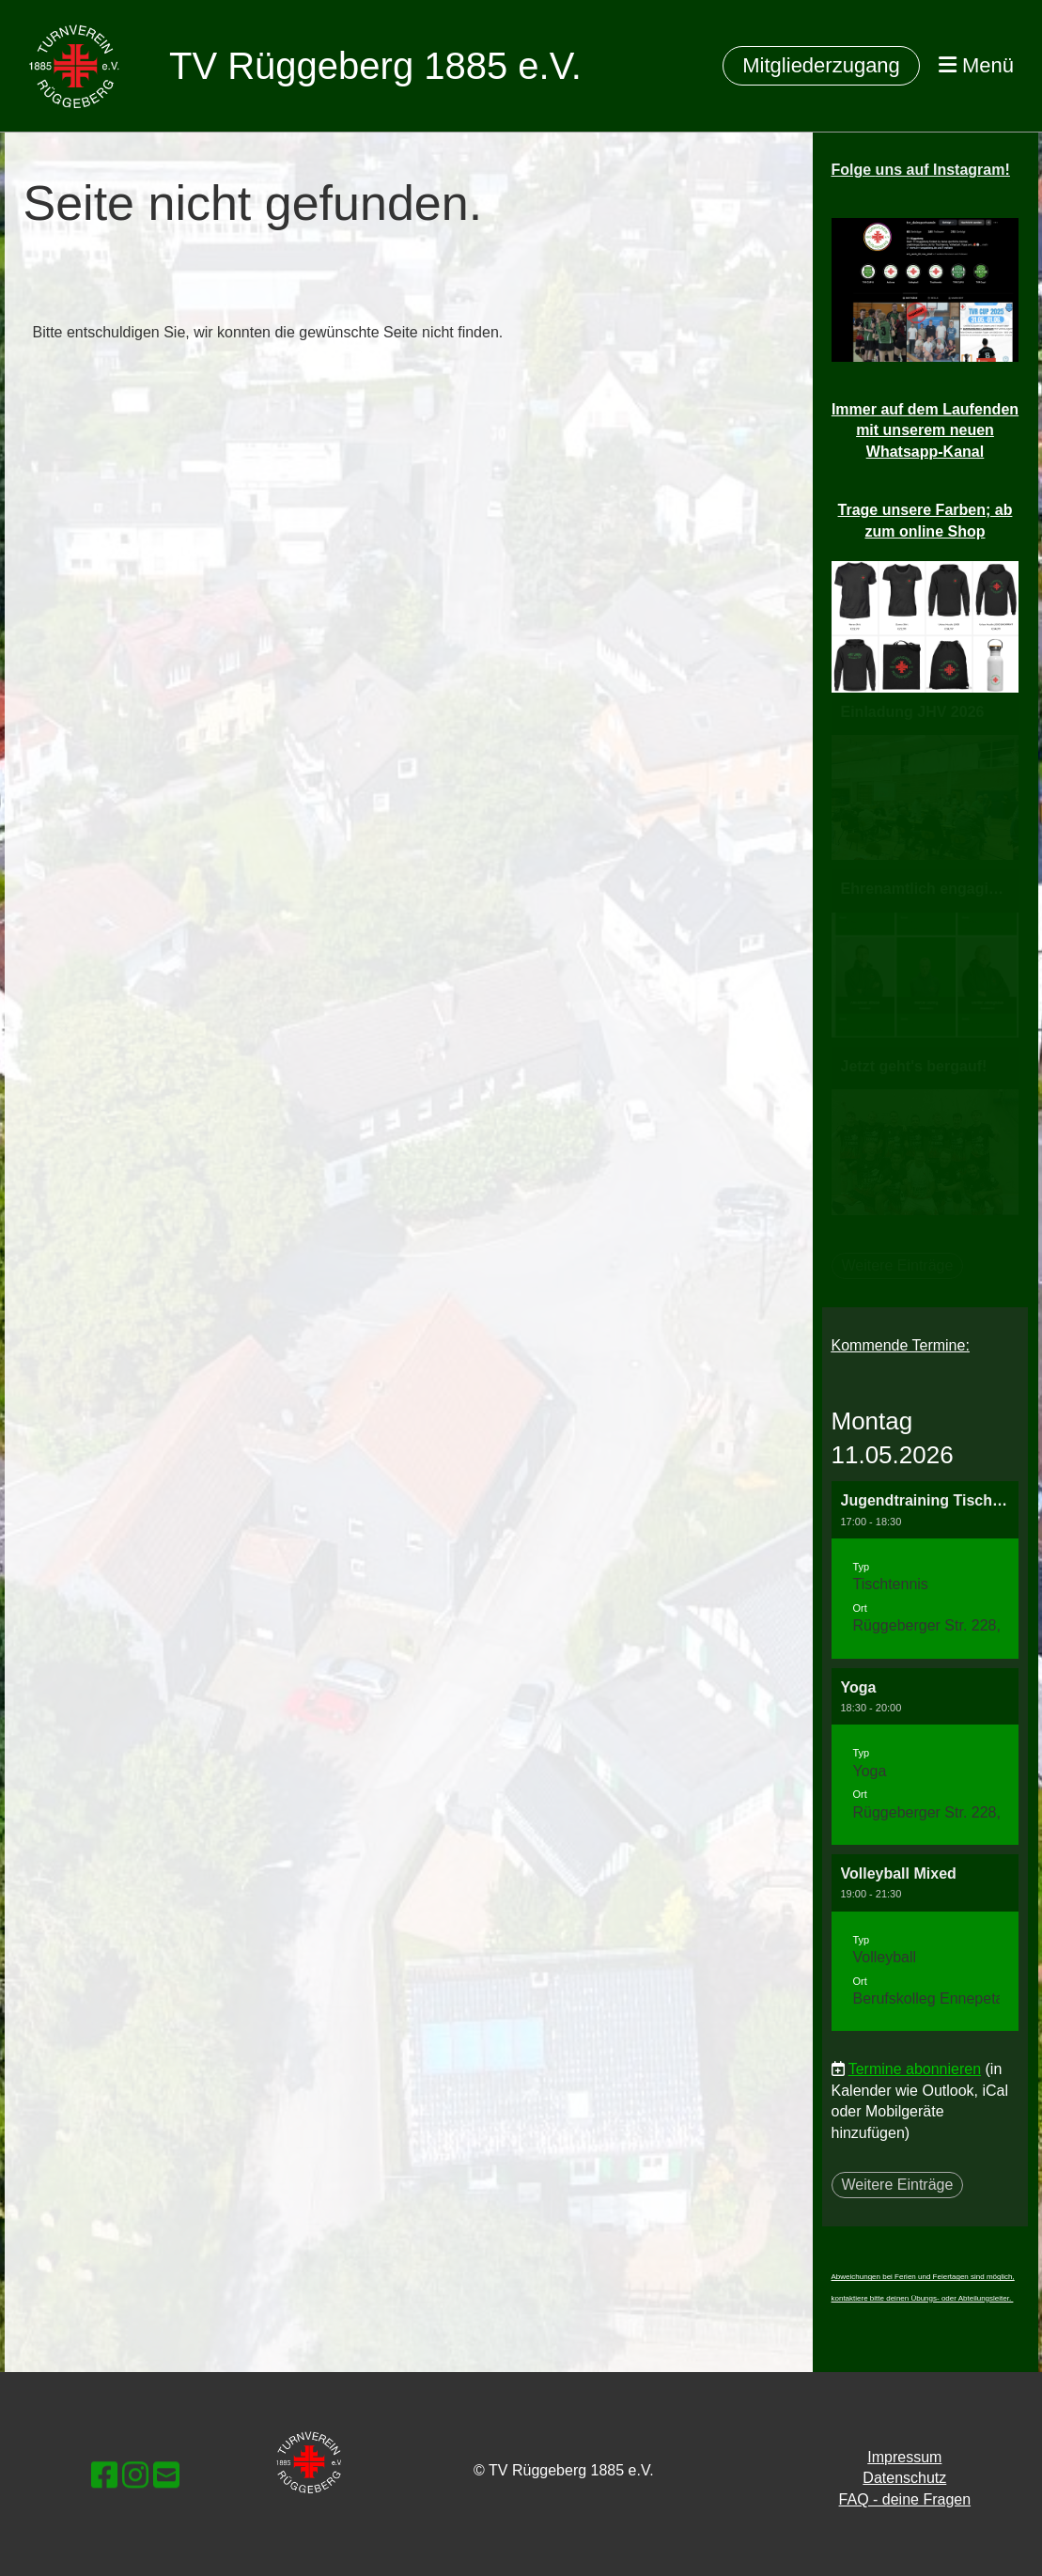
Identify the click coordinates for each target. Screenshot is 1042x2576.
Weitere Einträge (898, 2185)
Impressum (904, 2457)
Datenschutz (904, 2478)
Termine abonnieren (914, 2069)
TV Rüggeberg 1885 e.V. (375, 65)
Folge (921, 170)
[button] (925, 1569)
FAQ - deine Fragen (905, 2499)
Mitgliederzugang (821, 65)
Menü (976, 65)
